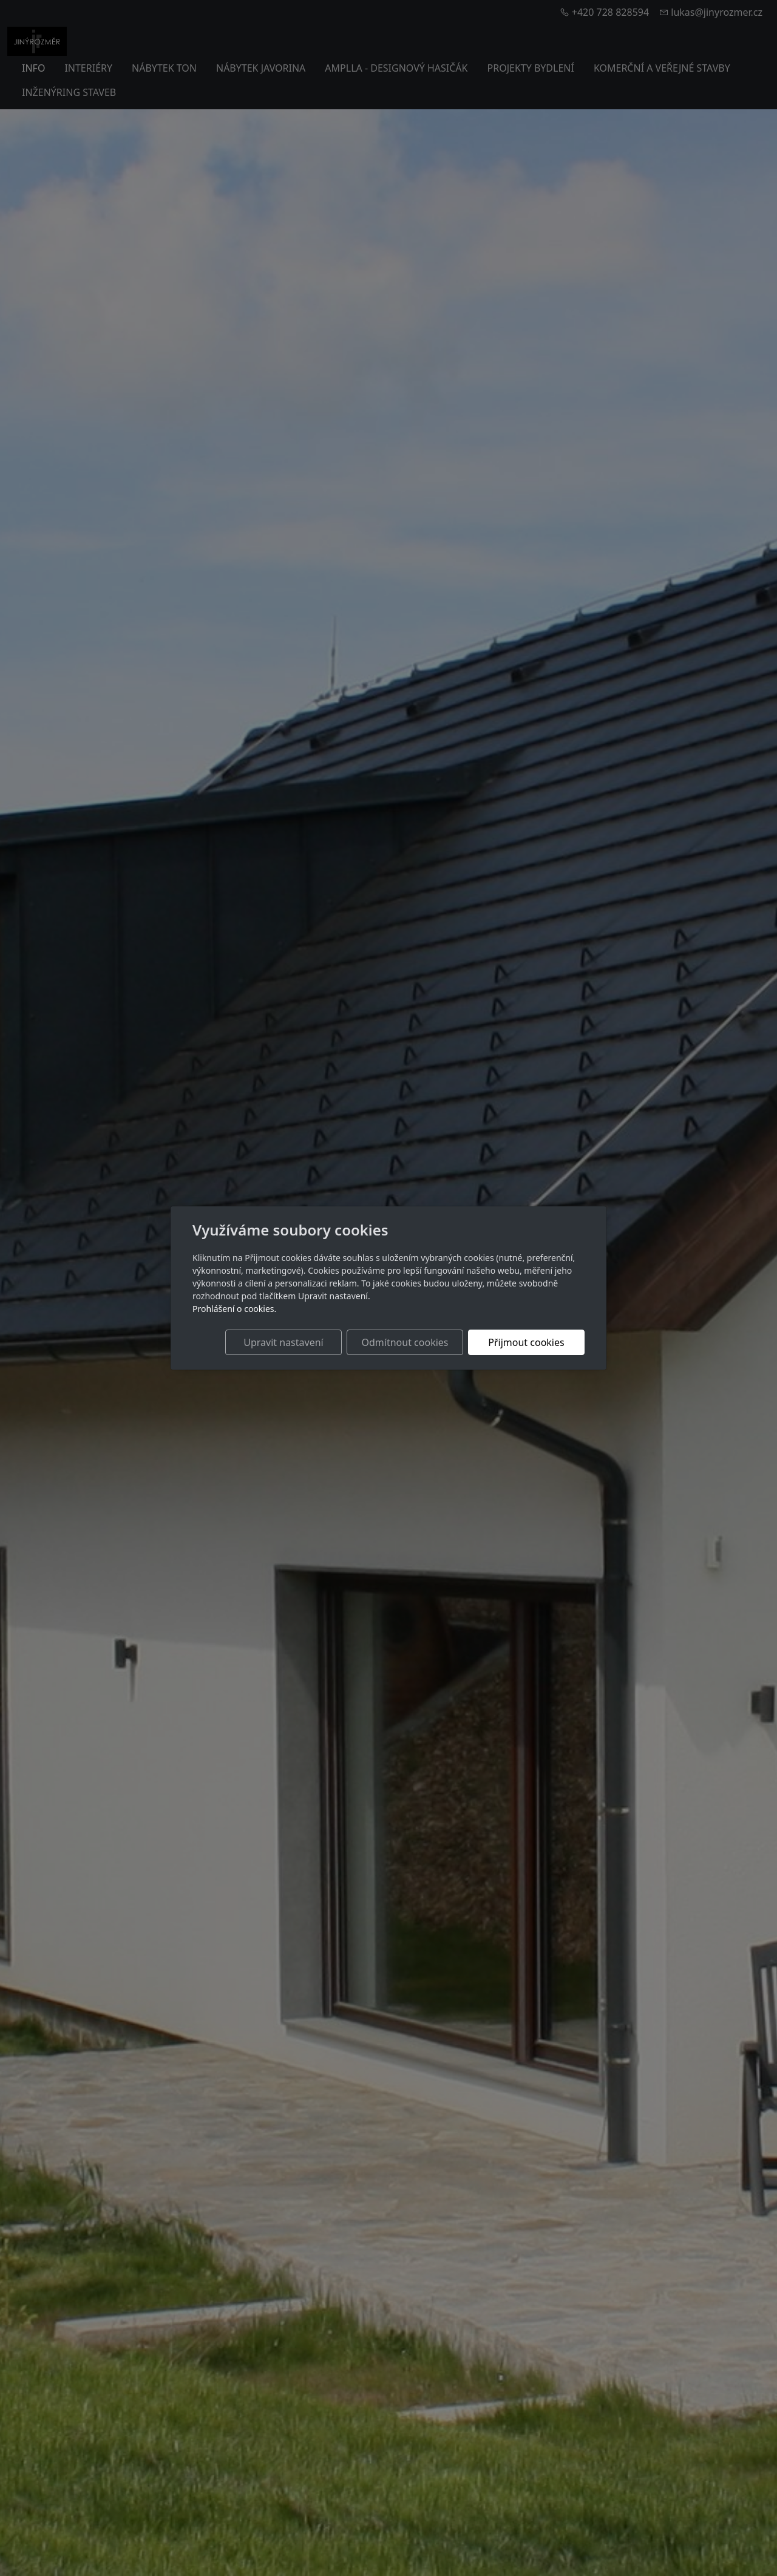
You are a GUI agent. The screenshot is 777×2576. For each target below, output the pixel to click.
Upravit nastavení (283, 1342)
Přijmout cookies (526, 1342)
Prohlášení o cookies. (234, 1308)
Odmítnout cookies (405, 1342)
